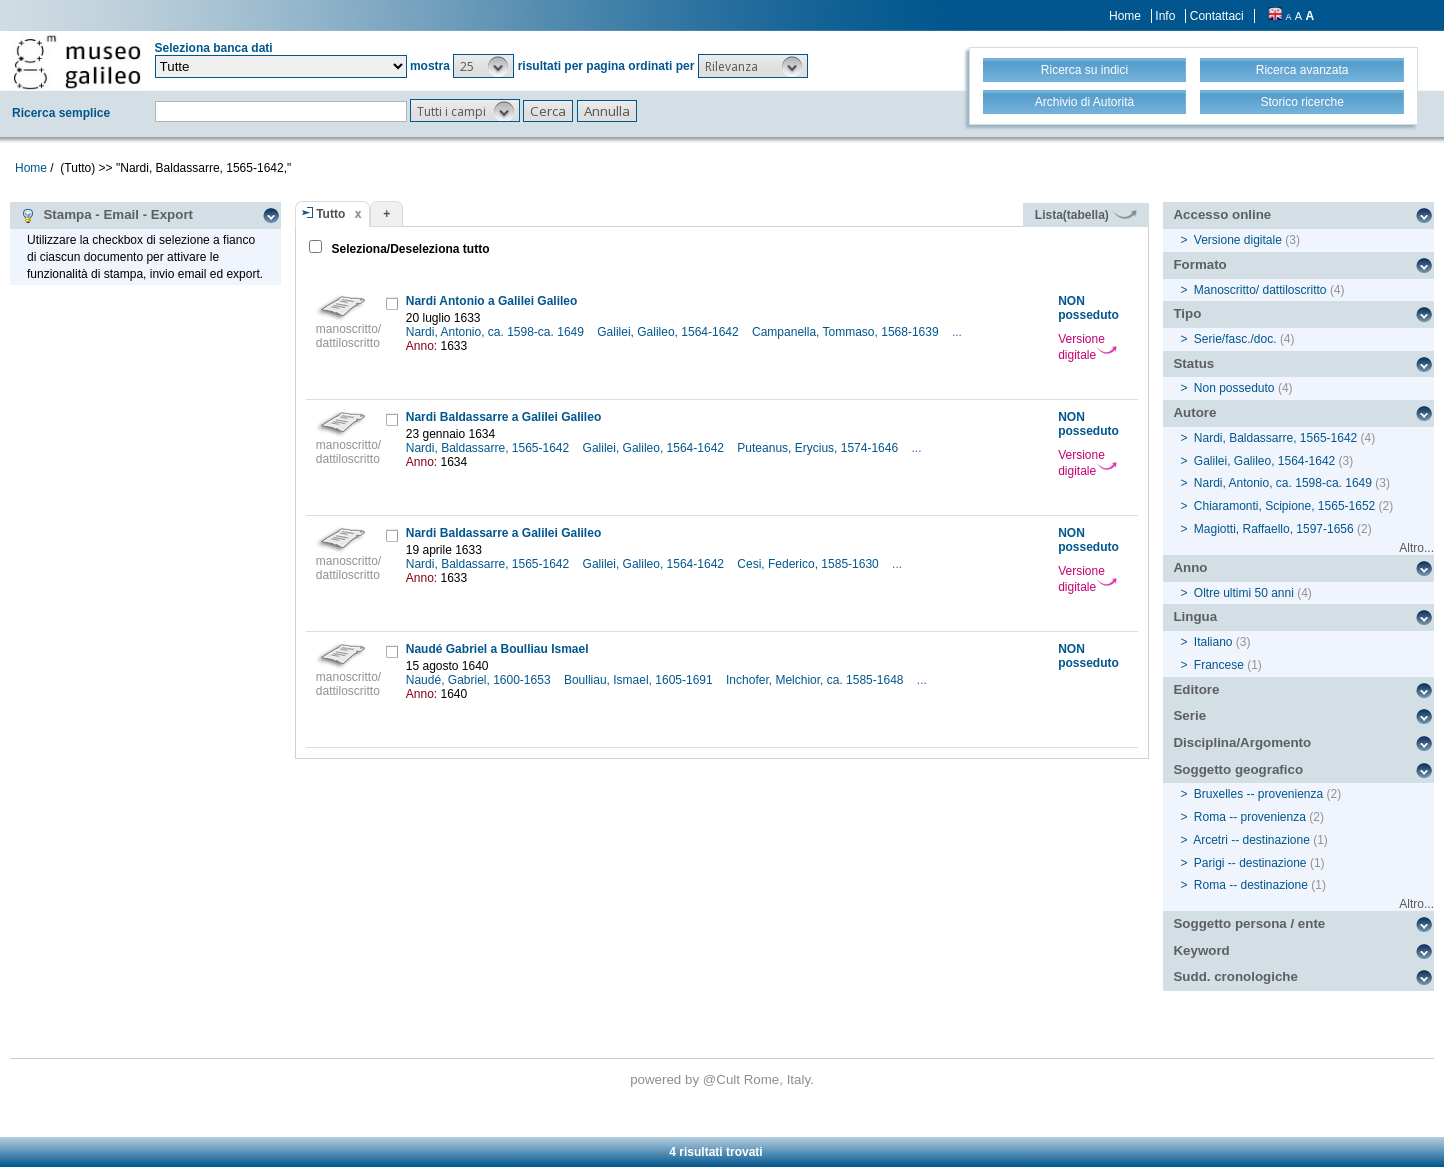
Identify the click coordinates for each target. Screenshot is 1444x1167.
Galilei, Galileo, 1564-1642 (669, 332)
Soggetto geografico (1238, 769)
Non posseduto (1234, 388)
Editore (1196, 689)
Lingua (1195, 616)
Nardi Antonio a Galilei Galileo (492, 301)
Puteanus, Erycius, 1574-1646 (819, 448)
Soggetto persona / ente (1249, 923)
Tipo (1187, 313)
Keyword (1201, 950)
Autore (1194, 412)
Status (1193, 363)
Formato (1199, 264)
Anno (1190, 567)
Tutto (330, 214)
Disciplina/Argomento (1242, 742)
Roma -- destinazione (1251, 885)
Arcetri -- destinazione (1251, 840)
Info (1165, 16)
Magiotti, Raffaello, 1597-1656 (1274, 529)
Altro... (1416, 548)
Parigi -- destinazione (1250, 863)
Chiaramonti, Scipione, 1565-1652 (1284, 506)
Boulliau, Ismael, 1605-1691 (640, 680)
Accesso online (1222, 214)
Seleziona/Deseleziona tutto (408, 249)
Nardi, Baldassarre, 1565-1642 (489, 448)
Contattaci (1217, 16)
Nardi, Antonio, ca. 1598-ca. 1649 (496, 332)
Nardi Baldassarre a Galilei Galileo (503, 417)
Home (1125, 16)
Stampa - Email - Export (106, 215)
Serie (1189, 715)
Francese (1219, 665)
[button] (483, 66)
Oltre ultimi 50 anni (1244, 593)
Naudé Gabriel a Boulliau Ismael (497, 649)
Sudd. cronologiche (1235, 976)
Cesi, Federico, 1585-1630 (809, 564)
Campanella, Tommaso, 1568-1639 (847, 332)
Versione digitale (1087, 347)
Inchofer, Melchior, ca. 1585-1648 (816, 680)
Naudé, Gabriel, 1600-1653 (480, 680)
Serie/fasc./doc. (1235, 339)
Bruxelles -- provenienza (1258, 794)
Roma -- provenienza (1250, 817)
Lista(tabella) (1086, 215)
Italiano (1213, 642)
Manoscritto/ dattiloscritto (1260, 290)
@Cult (723, 1079)
